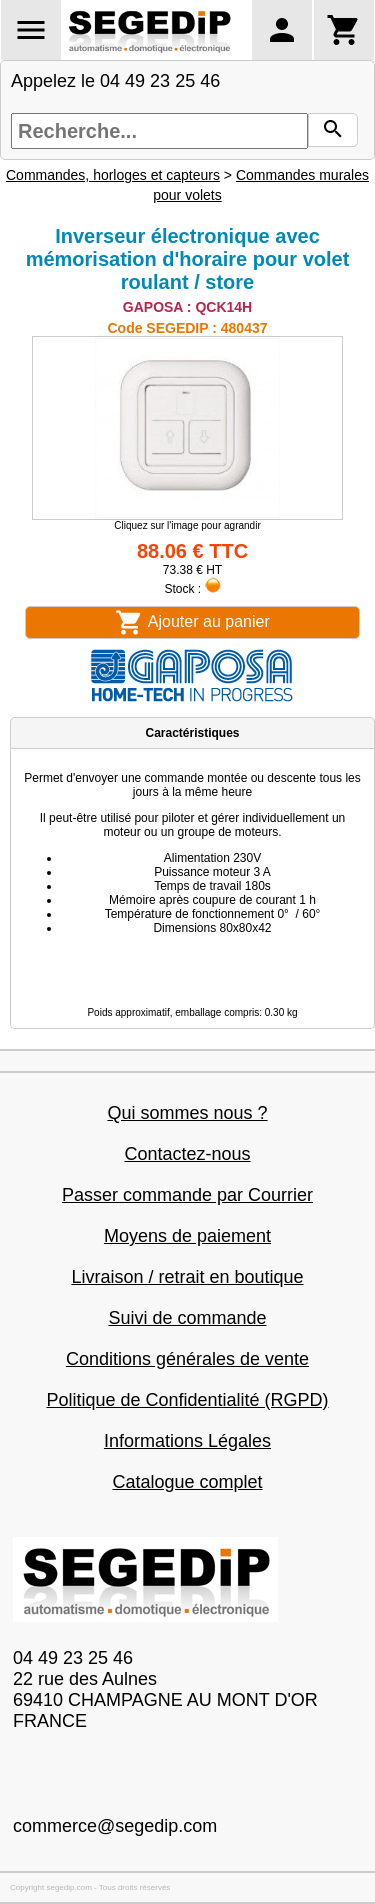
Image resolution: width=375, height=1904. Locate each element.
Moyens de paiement (187, 1236)
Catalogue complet (187, 1482)
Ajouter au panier (192, 622)
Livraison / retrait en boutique (187, 1277)
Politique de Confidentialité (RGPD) (187, 1400)
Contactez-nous (187, 1154)
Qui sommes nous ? (187, 1113)
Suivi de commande (187, 1318)
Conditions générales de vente (187, 1359)
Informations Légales (187, 1441)
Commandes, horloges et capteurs (113, 175)
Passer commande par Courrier (187, 1195)
